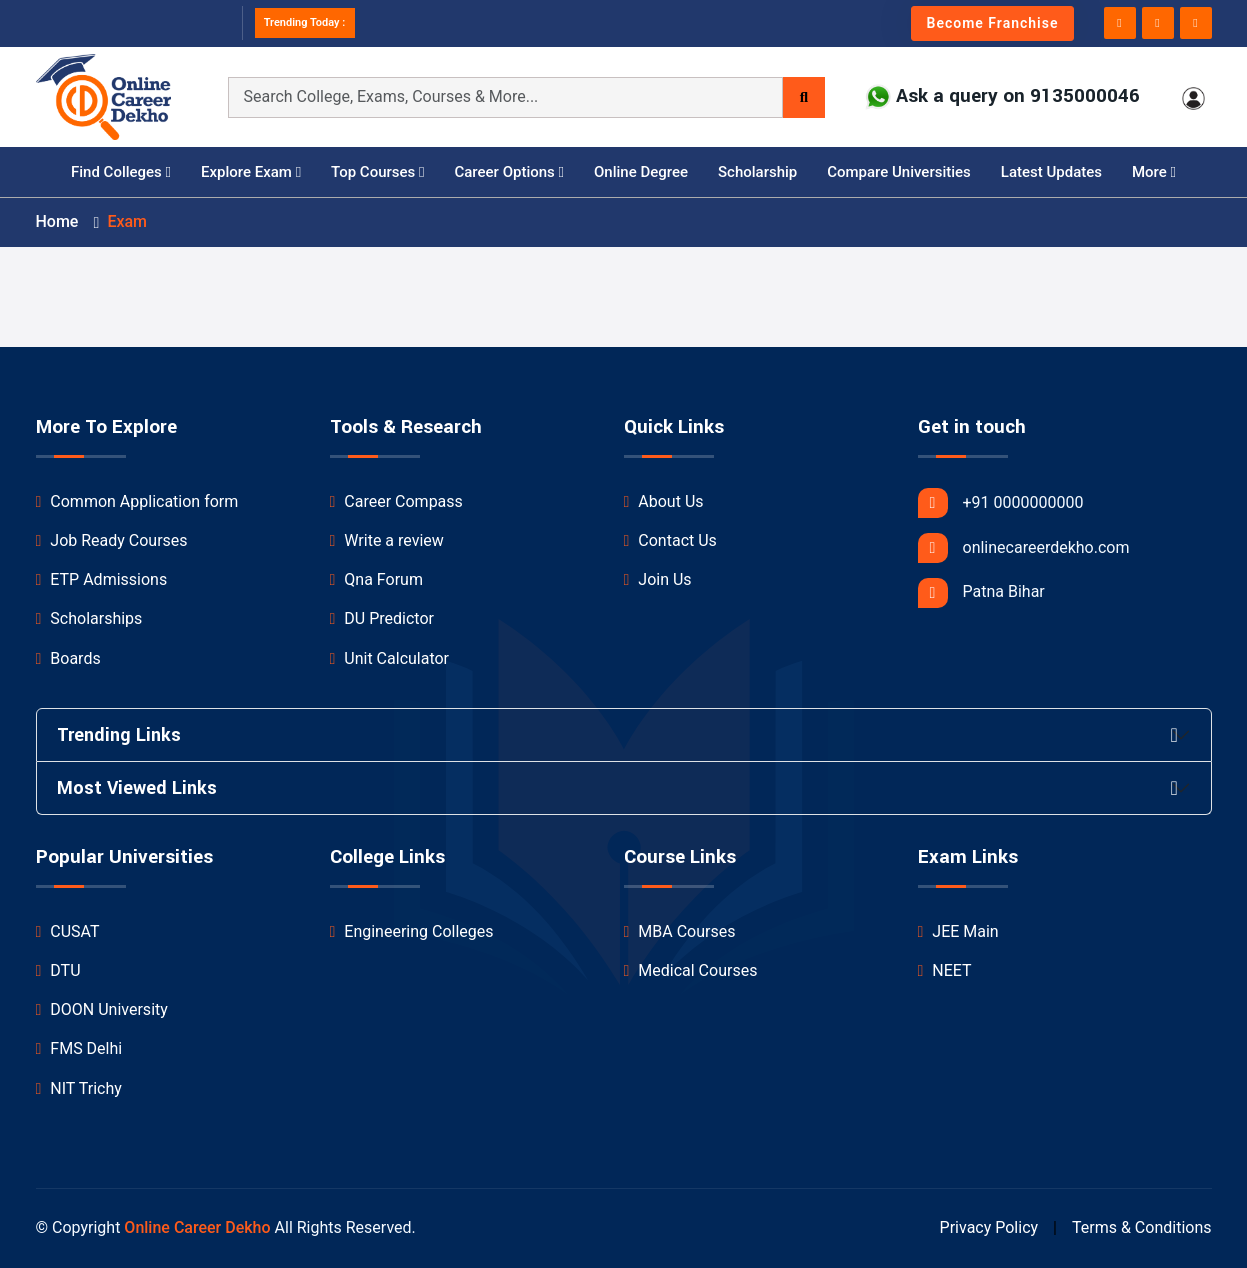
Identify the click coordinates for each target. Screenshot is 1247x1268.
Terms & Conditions (1142, 1227)
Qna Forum (376, 579)
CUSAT (68, 931)
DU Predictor (382, 618)
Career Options (509, 172)
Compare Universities (899, 172)
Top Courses (377, 172)
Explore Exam (251, 172)
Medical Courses (691, 970)
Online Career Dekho (197, 1227)
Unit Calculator (390, 658)
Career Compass (396, 501)
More (1154, 172)
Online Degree (641, 172)
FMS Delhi (79, 1048)
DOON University (102, 1009)
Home (57, 221)
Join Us (658, 579)
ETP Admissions (102, 579)
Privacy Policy (989, 1227)
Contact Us (670, 540)
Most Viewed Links (137, 788)
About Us (664, 501)
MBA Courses (680, 931)
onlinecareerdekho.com (1024, 548)
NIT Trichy (79, 1088)
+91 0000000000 (1001, 503)
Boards (68, 658)
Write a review (387, 540)
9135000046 (1085, 96)
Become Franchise (993, 23)
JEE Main (958, 931)
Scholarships (89, 618)
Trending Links (119, 735)
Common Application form (137, 501)
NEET (945, 970)
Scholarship (757, 172)
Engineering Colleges (412, 931)
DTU (58, 970)
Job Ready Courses (112, 540)
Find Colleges (121, 172)
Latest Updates (1051, 172)
